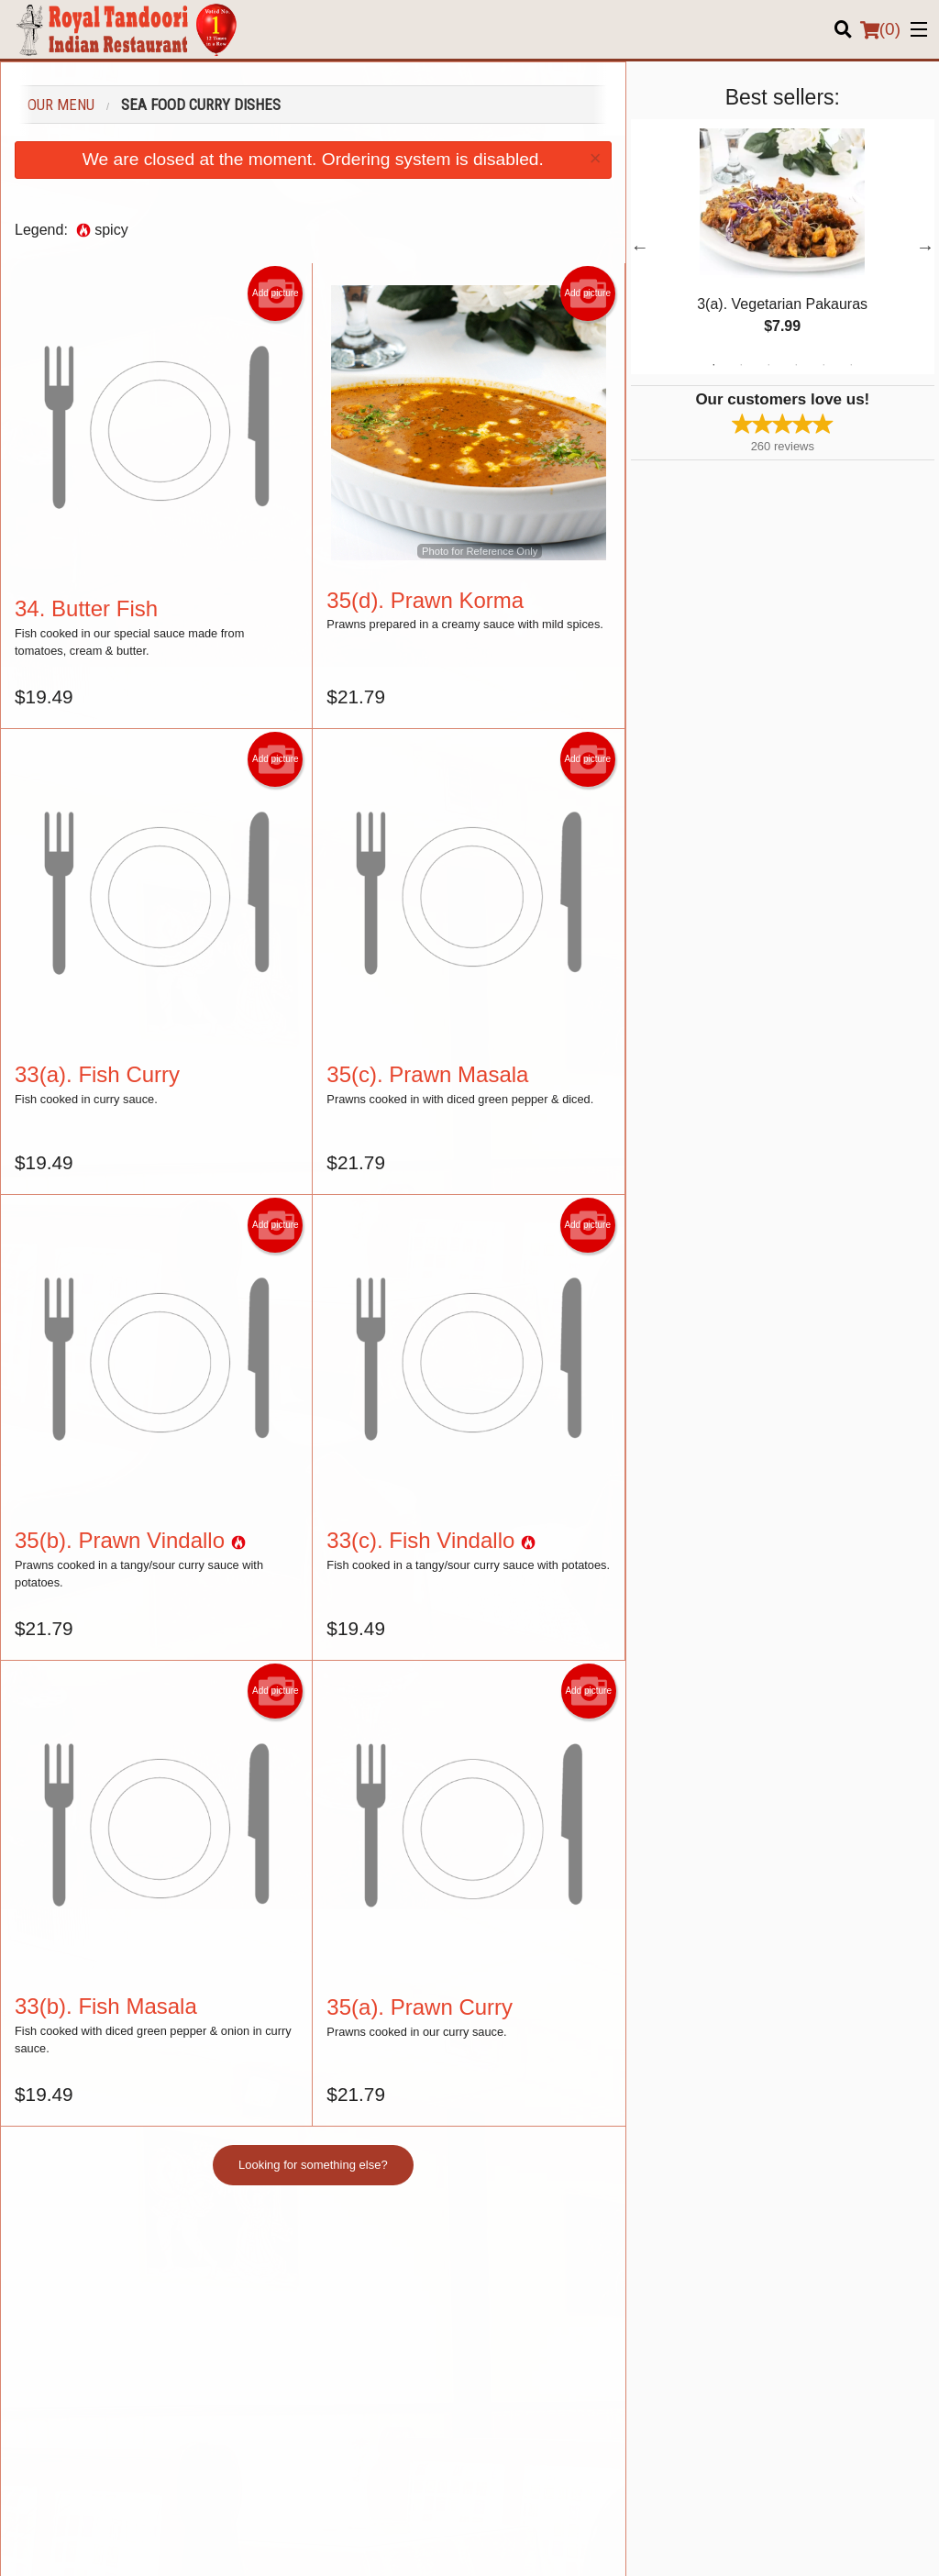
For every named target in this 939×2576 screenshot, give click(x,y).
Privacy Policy (401, 2544)
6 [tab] (851, 365)
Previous (640, 247)
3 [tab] (768, 365)
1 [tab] (713, 365)
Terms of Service (500, 2544)
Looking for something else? (313, 2165)
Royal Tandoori (90, 2246)
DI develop (497, 2495)
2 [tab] (741, 365)
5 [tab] (823, 365)
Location (735, 2270)
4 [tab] (796, 365)
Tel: (530, 2408)
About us (736, 2315)
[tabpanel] (782, 247)
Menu (498, 2270)
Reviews (735, 2293)
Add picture (275, 293)
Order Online (516, 2293)
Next (925, 247)
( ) (880, 29)
